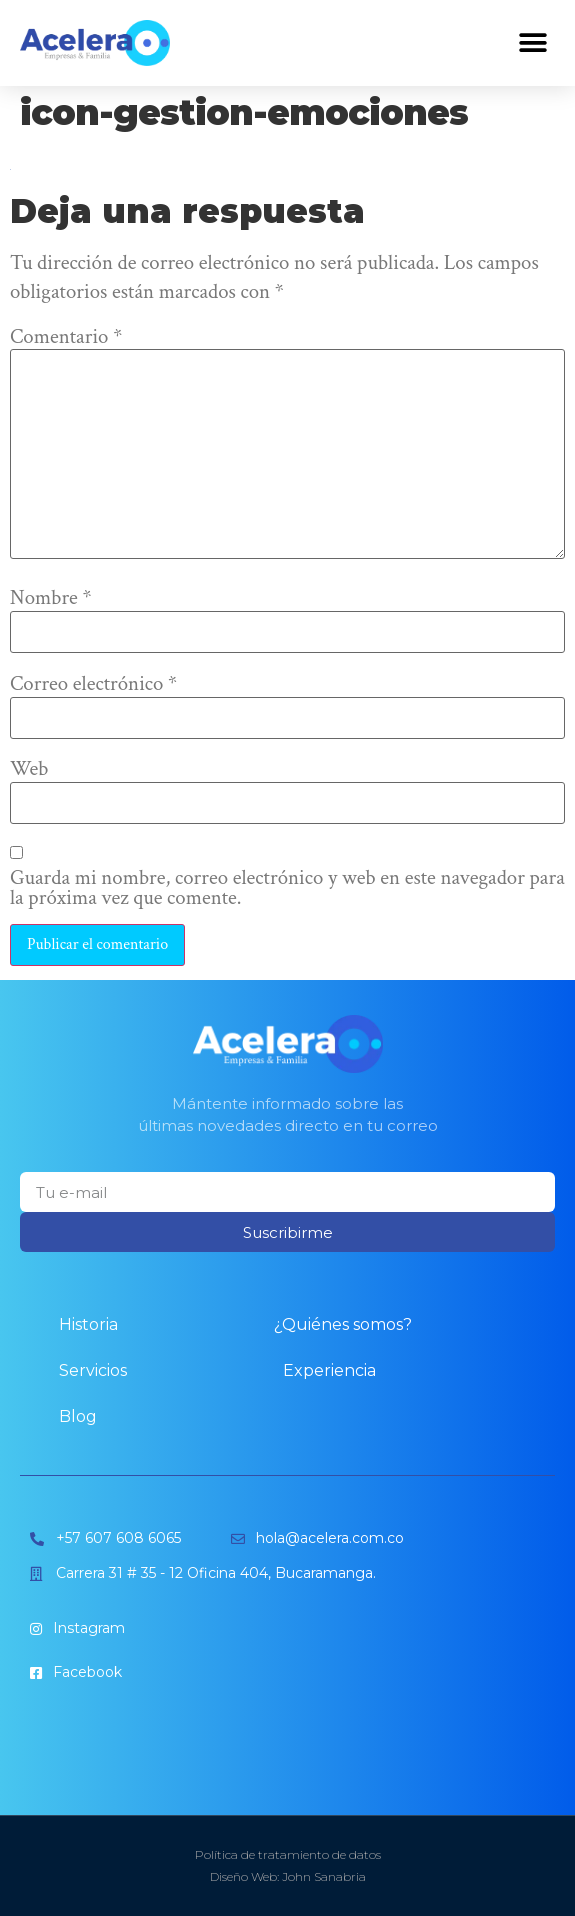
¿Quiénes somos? (343, 1324)
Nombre (51, 598)
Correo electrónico (93, 684)
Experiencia (329, 1370)
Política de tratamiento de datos (288, 1854)
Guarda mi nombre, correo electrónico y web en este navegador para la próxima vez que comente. (287, 889)
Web (29, 769)
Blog (78, 1416)
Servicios (93, 1370)
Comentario (66, 337)
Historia (88, 1324)
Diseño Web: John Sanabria (288, 1876)
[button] (532, 43)
